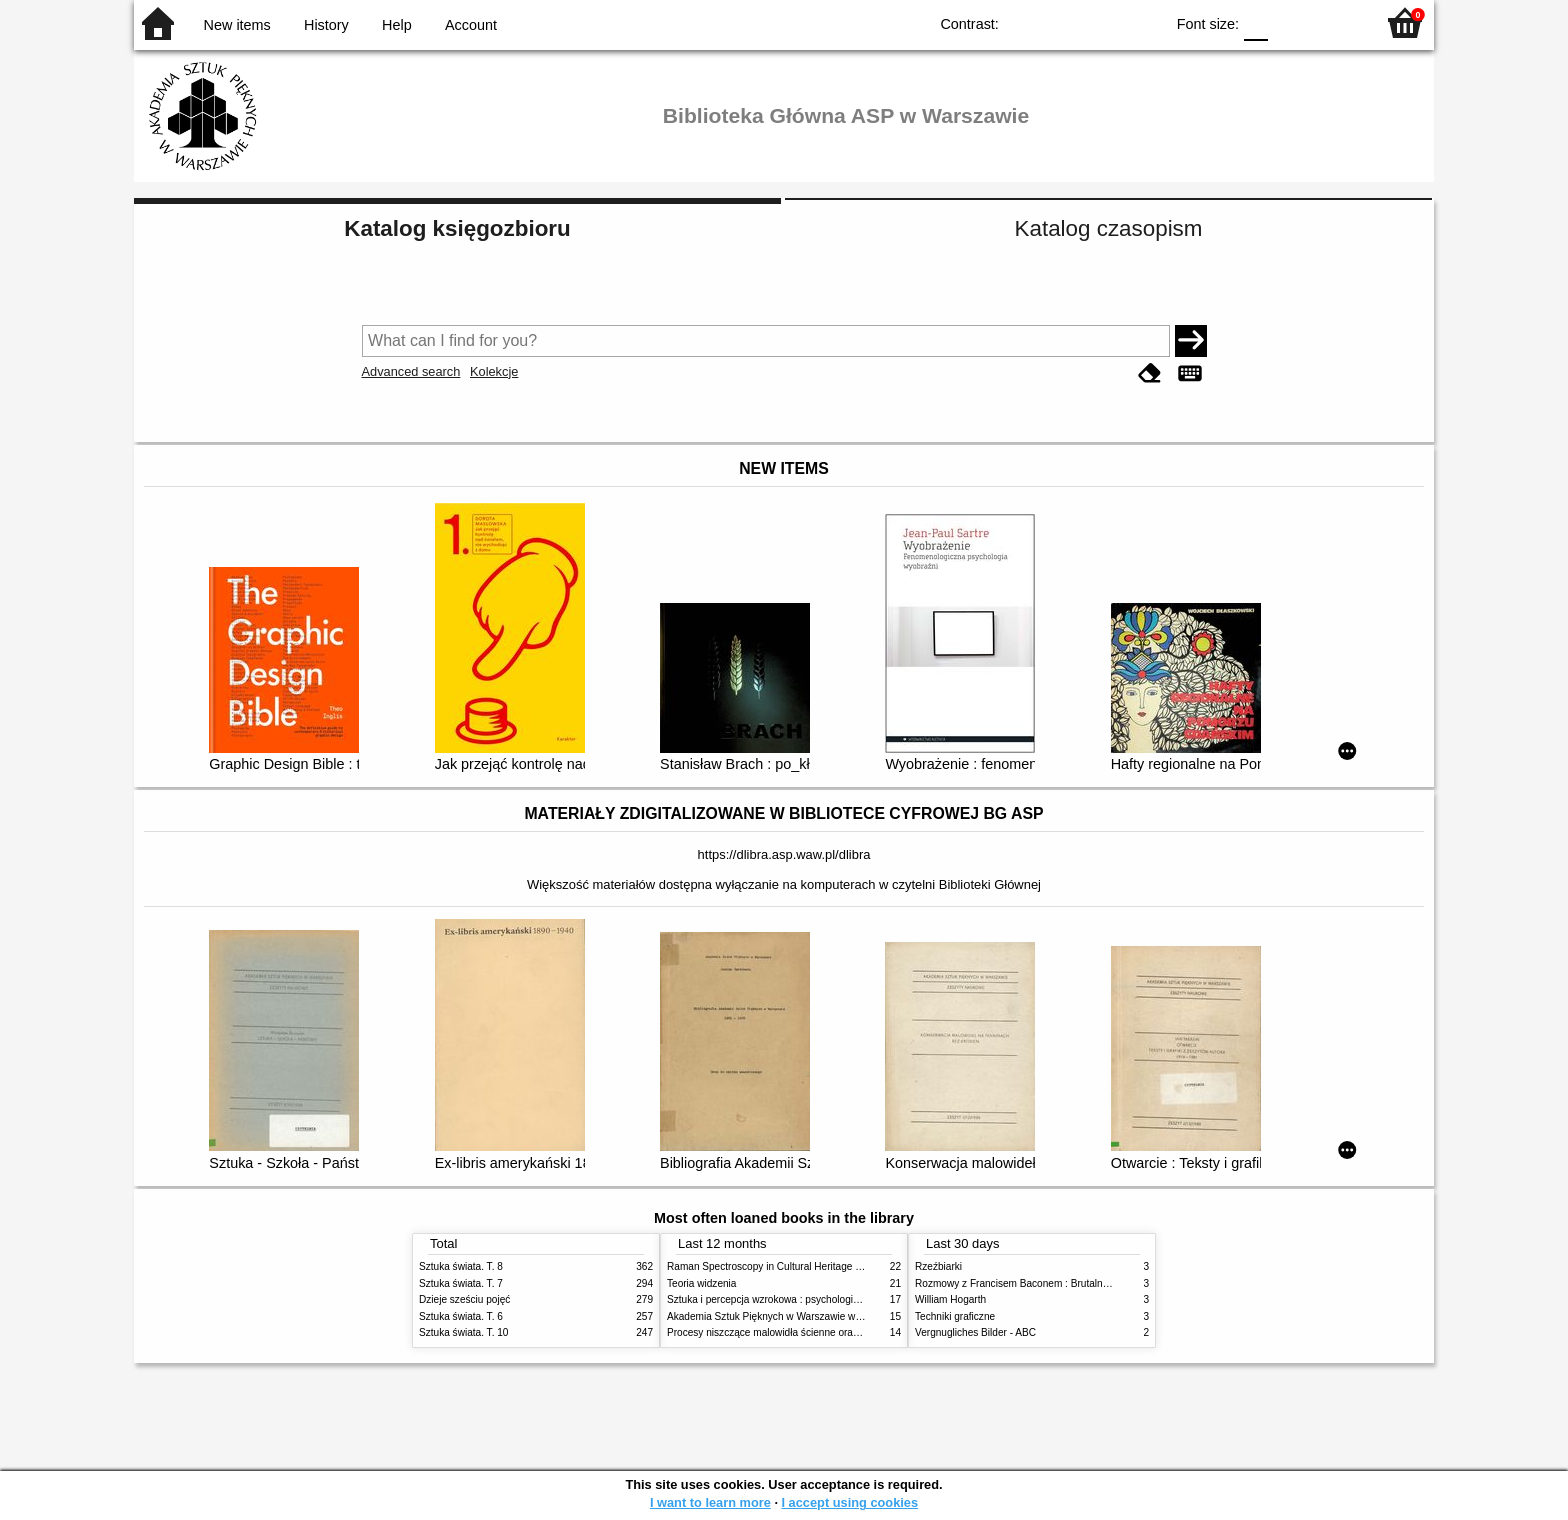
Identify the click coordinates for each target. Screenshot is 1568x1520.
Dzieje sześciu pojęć (464, 1299)
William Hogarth (950, 1299)
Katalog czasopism (1109, 228)
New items (237, 25)
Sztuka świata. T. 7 (461, 1283)
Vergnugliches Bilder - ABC (975, 1332)
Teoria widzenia (701, 1283)
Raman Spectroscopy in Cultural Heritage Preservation (789, 1266)
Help (397, 25)
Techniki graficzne (955, 1316)
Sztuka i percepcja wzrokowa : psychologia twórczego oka (796, 1299)
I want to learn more (710, 1502)
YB (1102, 22)
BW (1062, 22)
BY (1142, 22)
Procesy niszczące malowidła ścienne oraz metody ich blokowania (815, 1332)
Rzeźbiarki (938, 1266)
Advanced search (411, 371)
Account (471, 25)
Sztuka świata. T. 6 (461, 1316)
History (326, 25)
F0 (1255, 22)
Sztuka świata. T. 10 (463, 1332)
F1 (1290, 22)
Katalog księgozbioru (457, 228)
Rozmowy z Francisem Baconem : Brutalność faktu (1029, 1283)
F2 (1336, 22)
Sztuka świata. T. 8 (461, 1266)
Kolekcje (494, 371)
